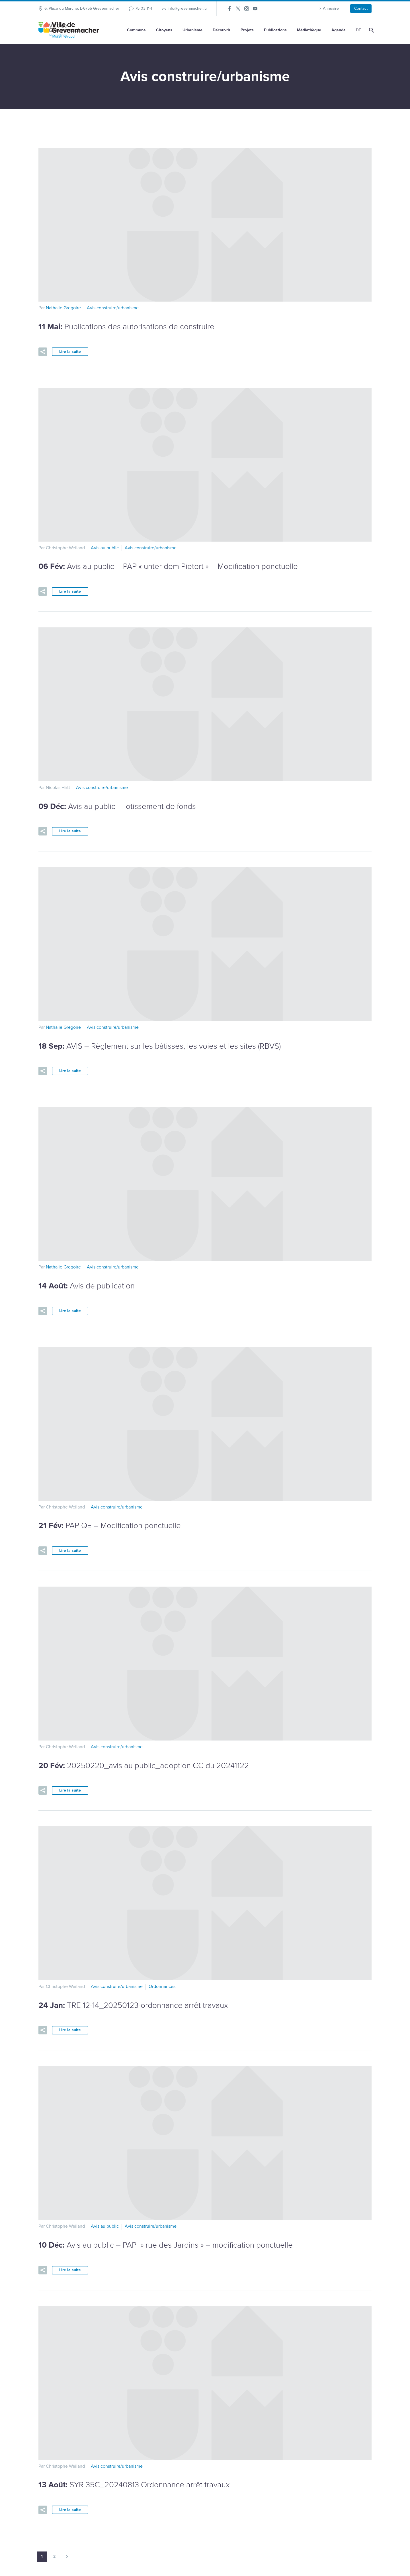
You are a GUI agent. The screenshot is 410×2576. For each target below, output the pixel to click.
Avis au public (105, 548)
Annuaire (331, 8)
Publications (275, 30)
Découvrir (221, 30)
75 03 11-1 (143, 8)
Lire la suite (70, 351)
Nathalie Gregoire (63, 308)
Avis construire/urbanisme (113, 308)
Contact (361, 8)
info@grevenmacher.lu (187, 8)
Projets (247, 30)
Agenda (338, 30)
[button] (42, 351)
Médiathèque (309, 30)
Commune (136, 30)
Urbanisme (192, 30)
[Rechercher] (370, 30)
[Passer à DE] (358, 30)
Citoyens (164, 30)
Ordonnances (162, 1986)
